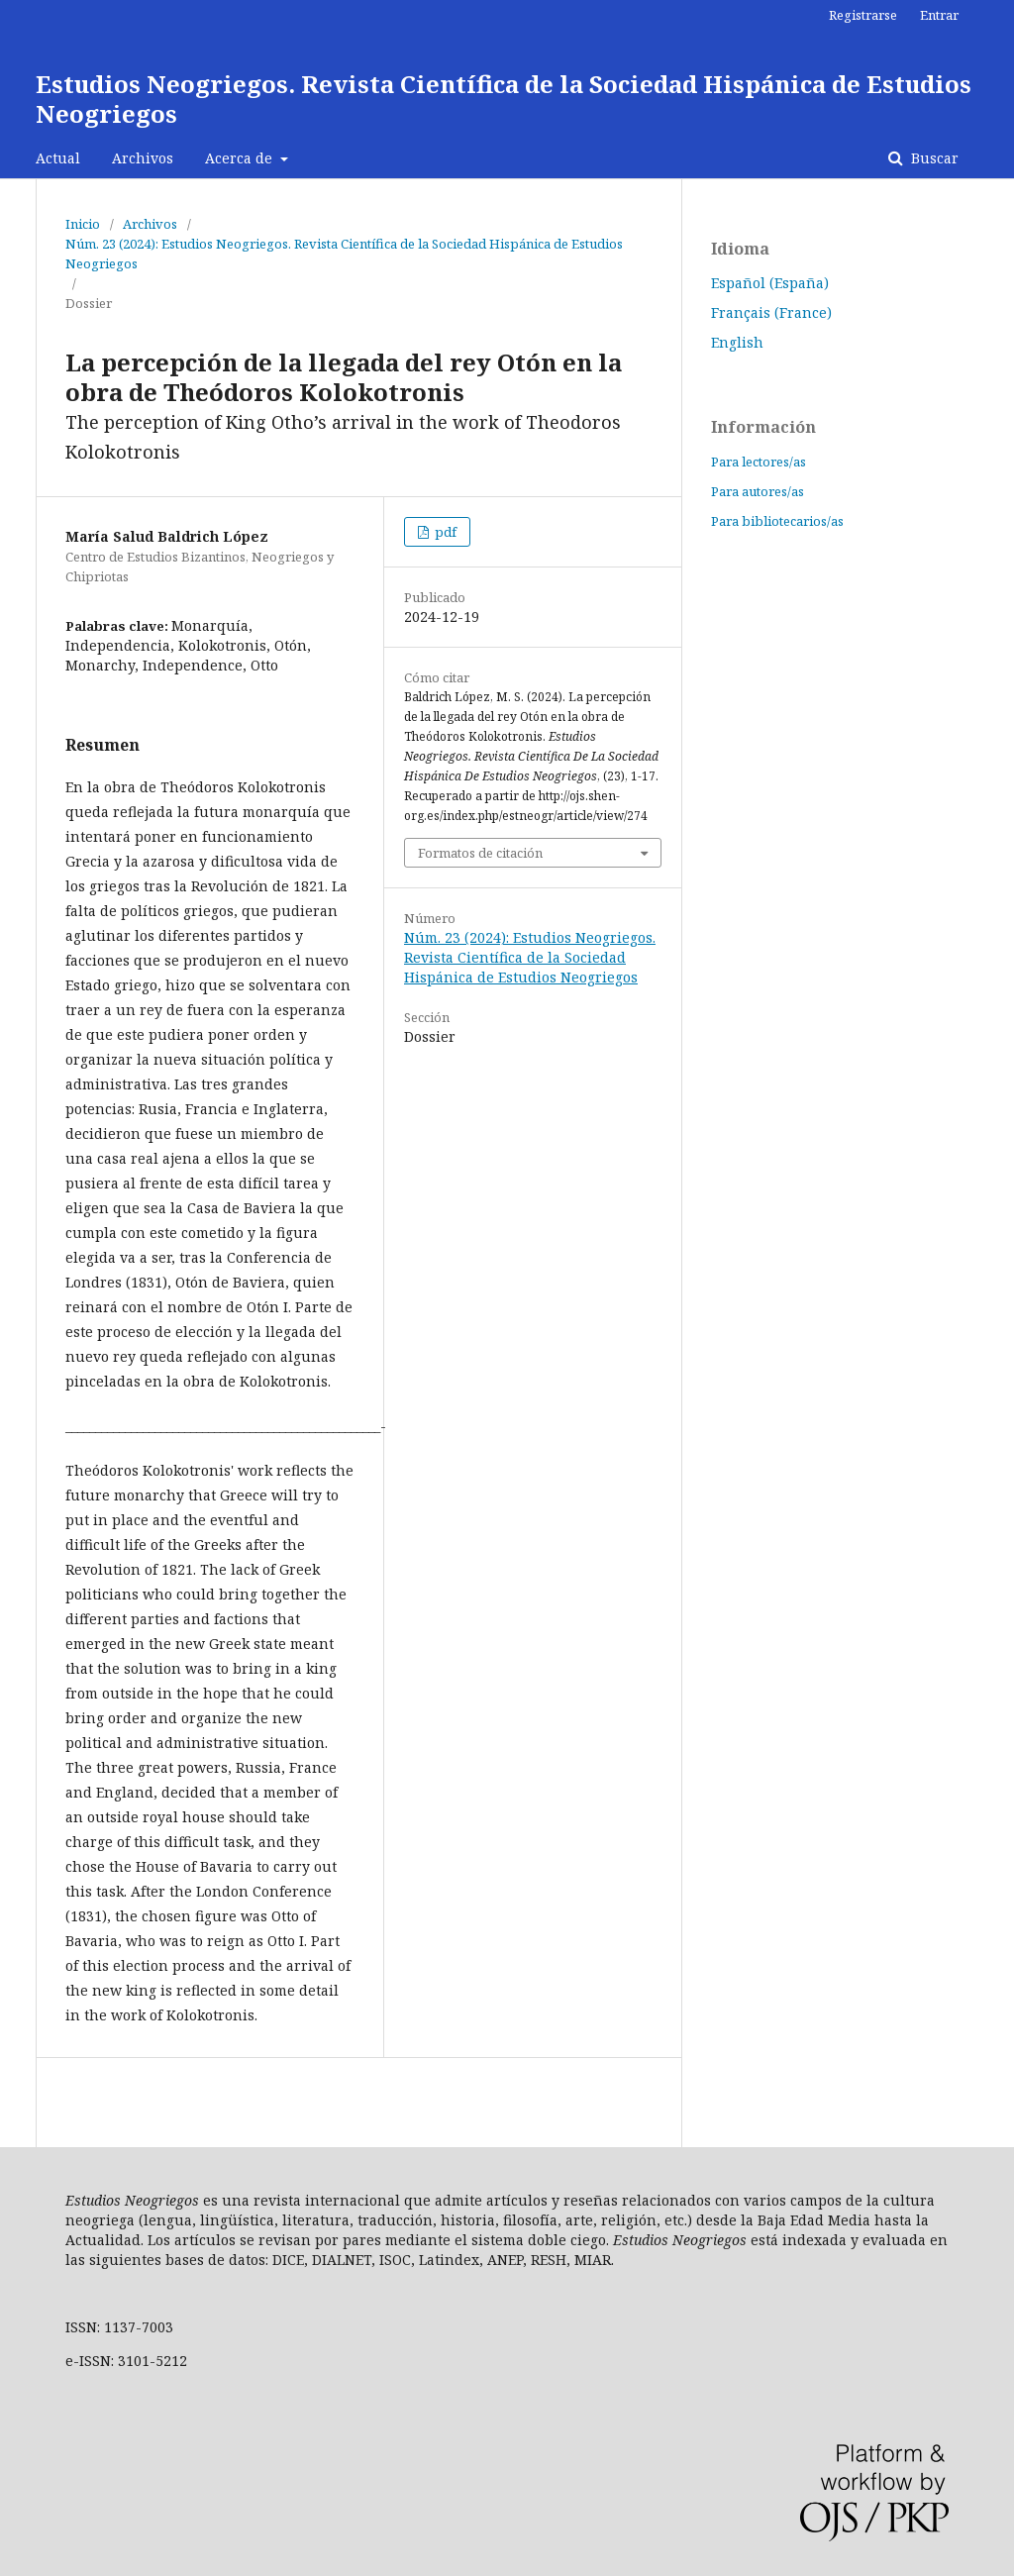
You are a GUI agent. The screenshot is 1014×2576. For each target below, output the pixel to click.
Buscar (933, 158)
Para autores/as (757, 491)
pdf (444, 532)
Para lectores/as (758, 461)
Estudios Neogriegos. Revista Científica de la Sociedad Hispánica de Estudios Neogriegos (503, 98)
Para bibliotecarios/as (777, 521)
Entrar (939, 15)
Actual (58, 158)
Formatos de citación (480, 853)
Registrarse (863, 15)
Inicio (82, 224)
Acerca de (240, 158)
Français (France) (771, 312)
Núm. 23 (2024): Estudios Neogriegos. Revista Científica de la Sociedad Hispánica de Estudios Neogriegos (344, 253)
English (737, 342)
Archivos (142, 158)
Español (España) (770, 282)
